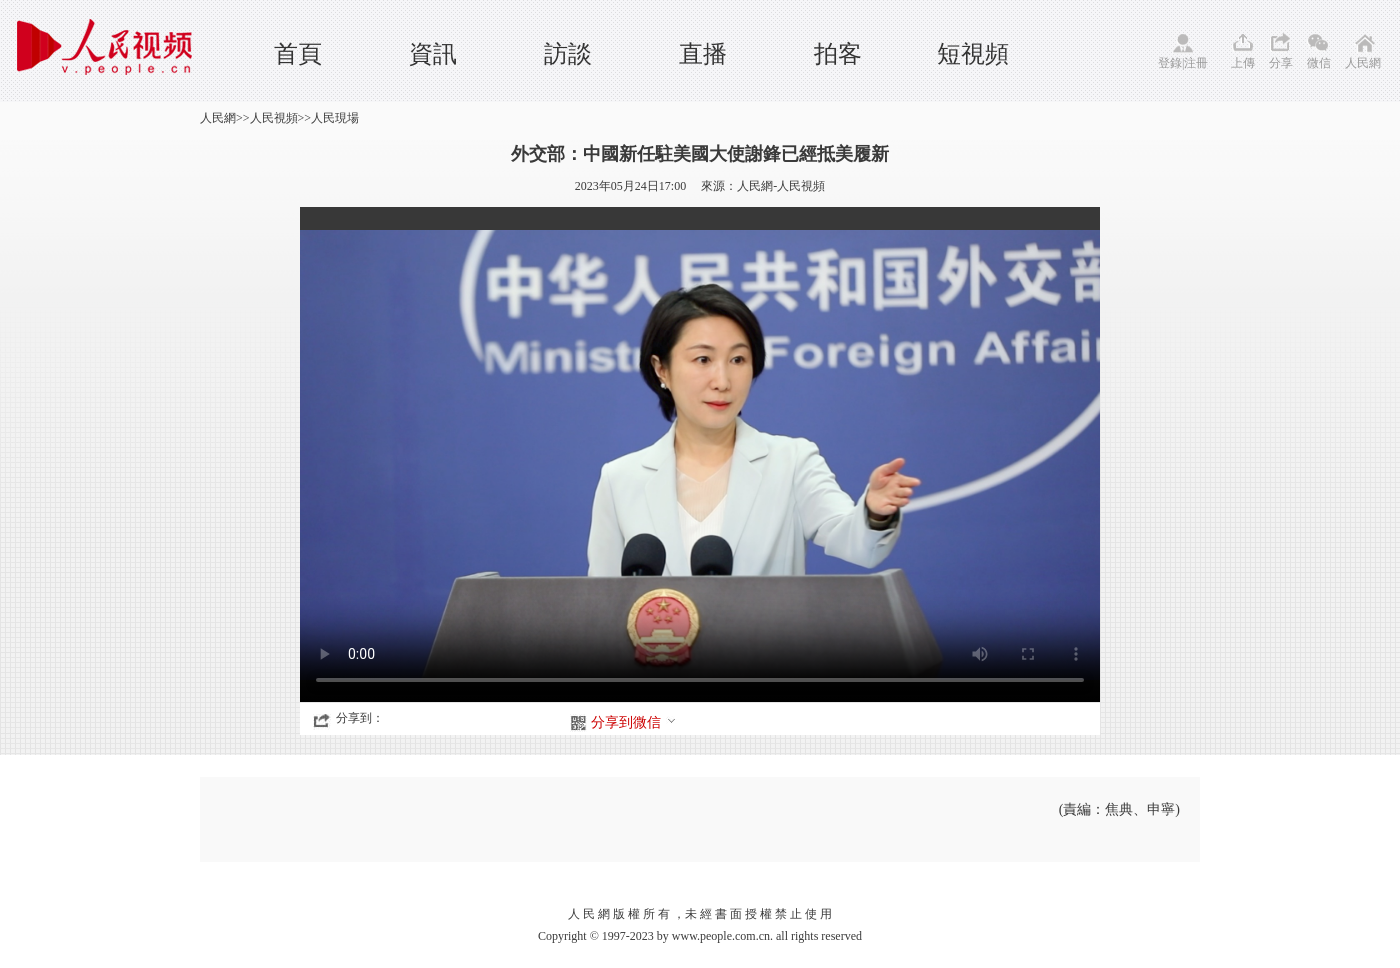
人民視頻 (274, 118)
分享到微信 (634, 722)
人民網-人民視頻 (781, 186)
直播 (703, 54)
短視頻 (973, 54)
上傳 (1243, 63)
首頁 (298, 54)
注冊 (1196, 63)
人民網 (1363, 63)
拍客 (838, 54)
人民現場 (335, 118)
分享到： (360, 718)
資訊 (433, 54)
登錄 (1170, 63)
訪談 (568, 54)
